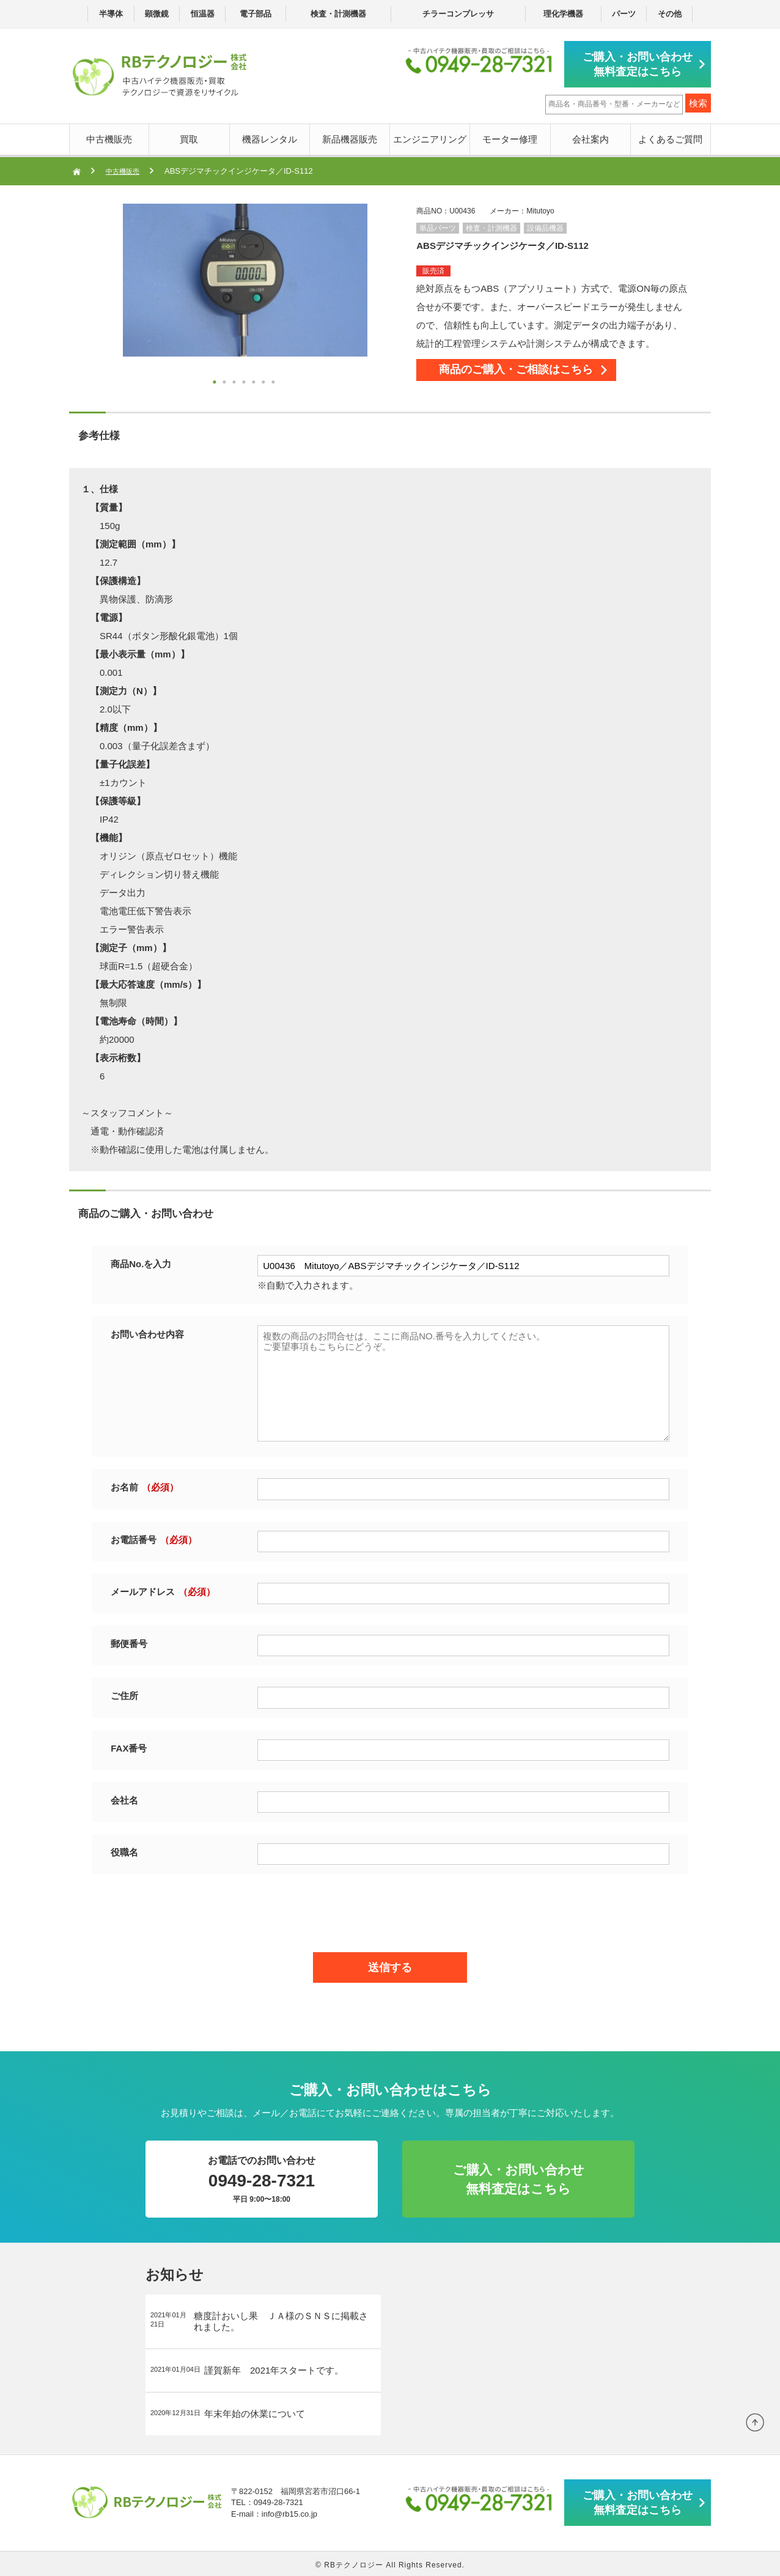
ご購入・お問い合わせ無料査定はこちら (641, 62)
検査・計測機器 (338, 13)
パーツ (624, 13)
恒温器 (203, 13)
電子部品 (255, 13)
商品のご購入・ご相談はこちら (539, 373)
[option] (245, 277)
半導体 (111, 13)
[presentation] (390, 1908)
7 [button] (274, 381)
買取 (189, 136)
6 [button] (264, 381)
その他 (670, 13)
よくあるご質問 (670, 136)
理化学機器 (563, 13)
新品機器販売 (349, 136)
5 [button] (255, 381)
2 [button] (225, 381)
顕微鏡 (157, 13)
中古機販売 (109, 136)
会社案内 (590, 136)
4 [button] (245, 381)
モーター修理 (509, 136)
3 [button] (235, 381)
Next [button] (98, 296)
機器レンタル (269, 136)
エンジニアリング (429, 136)
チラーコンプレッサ (458, 13)
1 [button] (215, 381)
